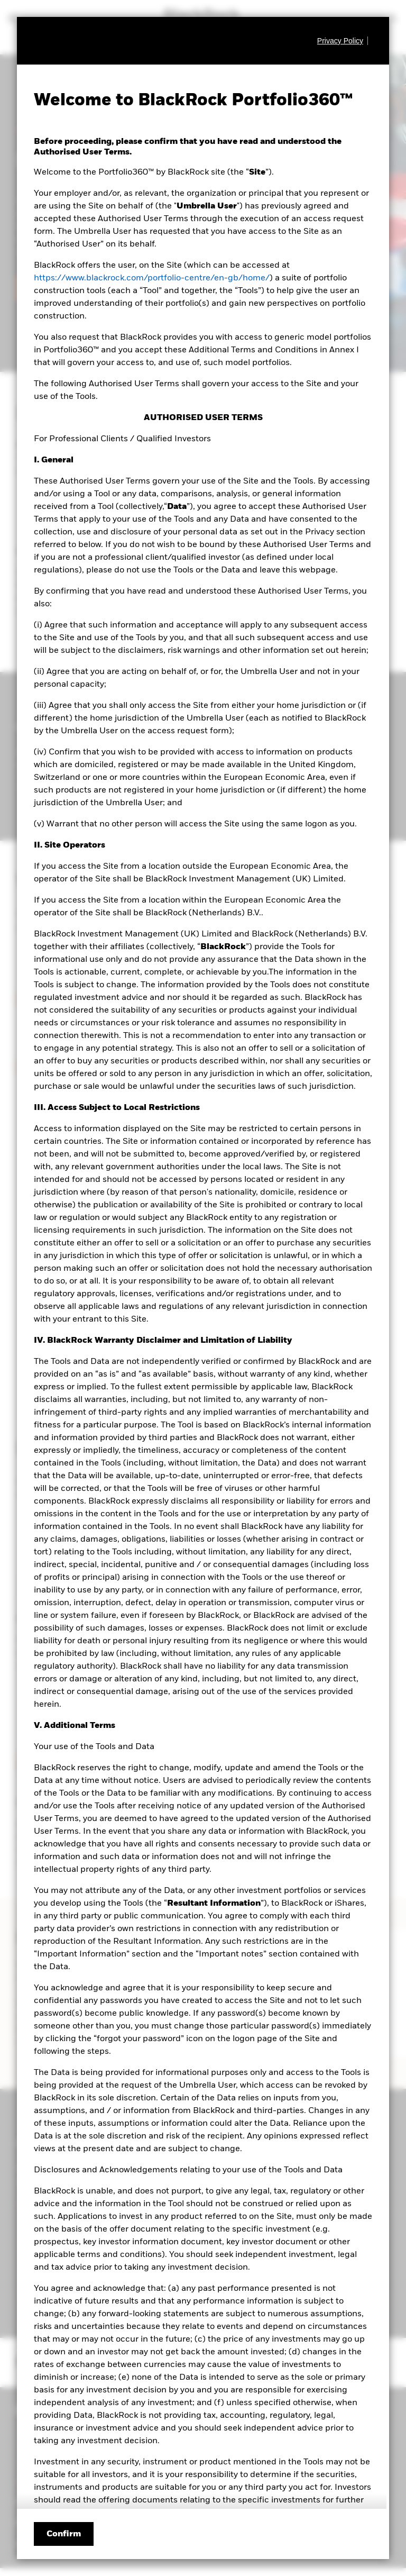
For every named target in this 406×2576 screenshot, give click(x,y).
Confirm (64, 2534)
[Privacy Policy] (342, 41)
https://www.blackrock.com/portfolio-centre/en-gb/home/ (152, 278)
